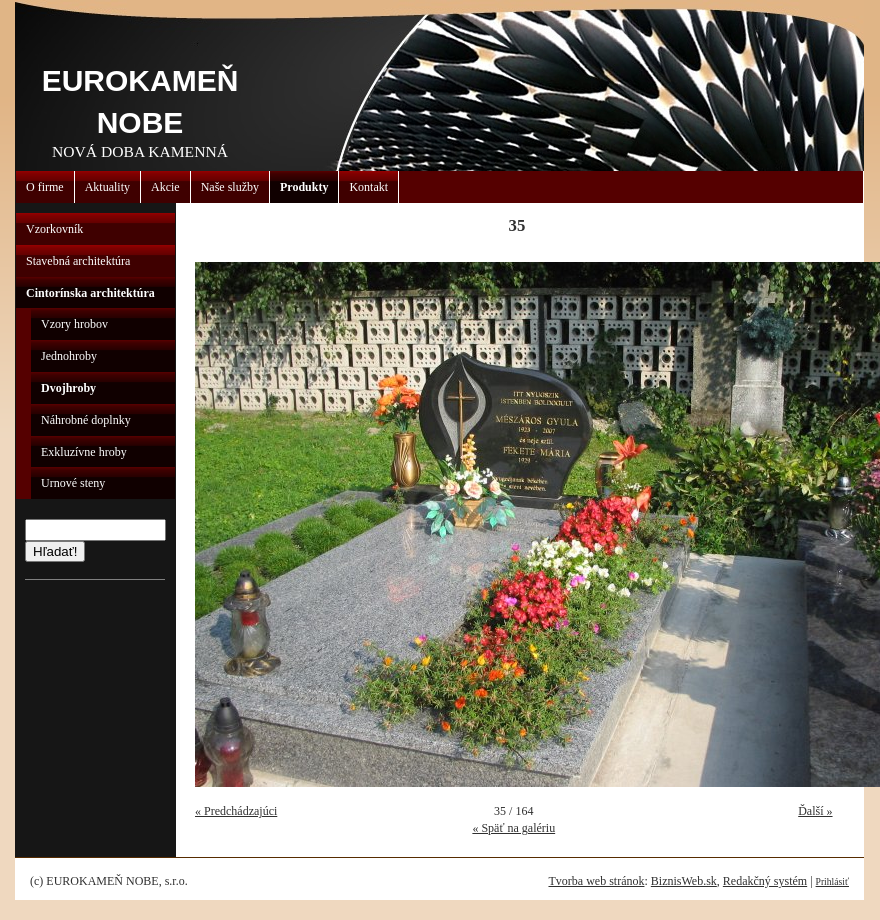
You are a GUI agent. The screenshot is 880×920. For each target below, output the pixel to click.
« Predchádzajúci (236, 811)
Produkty (304, 187)
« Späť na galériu (513, 828)
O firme (45, 187)
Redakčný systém (765, 881)
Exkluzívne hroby (84, 452)
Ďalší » (815, 811)
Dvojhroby (68, 388)
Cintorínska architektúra (90, 293)
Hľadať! (55, 551)
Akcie (165, 187)
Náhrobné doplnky (86, 420)
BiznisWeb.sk (684, 881)
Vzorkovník (54, 229)
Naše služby (230, 187)
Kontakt (368, 187)
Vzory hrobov (74, 324)
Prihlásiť (832, 881)
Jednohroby (69, 356)
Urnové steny (73, 483)
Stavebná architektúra (78, 261)
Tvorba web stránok (596, 881)
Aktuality (107, 187)
